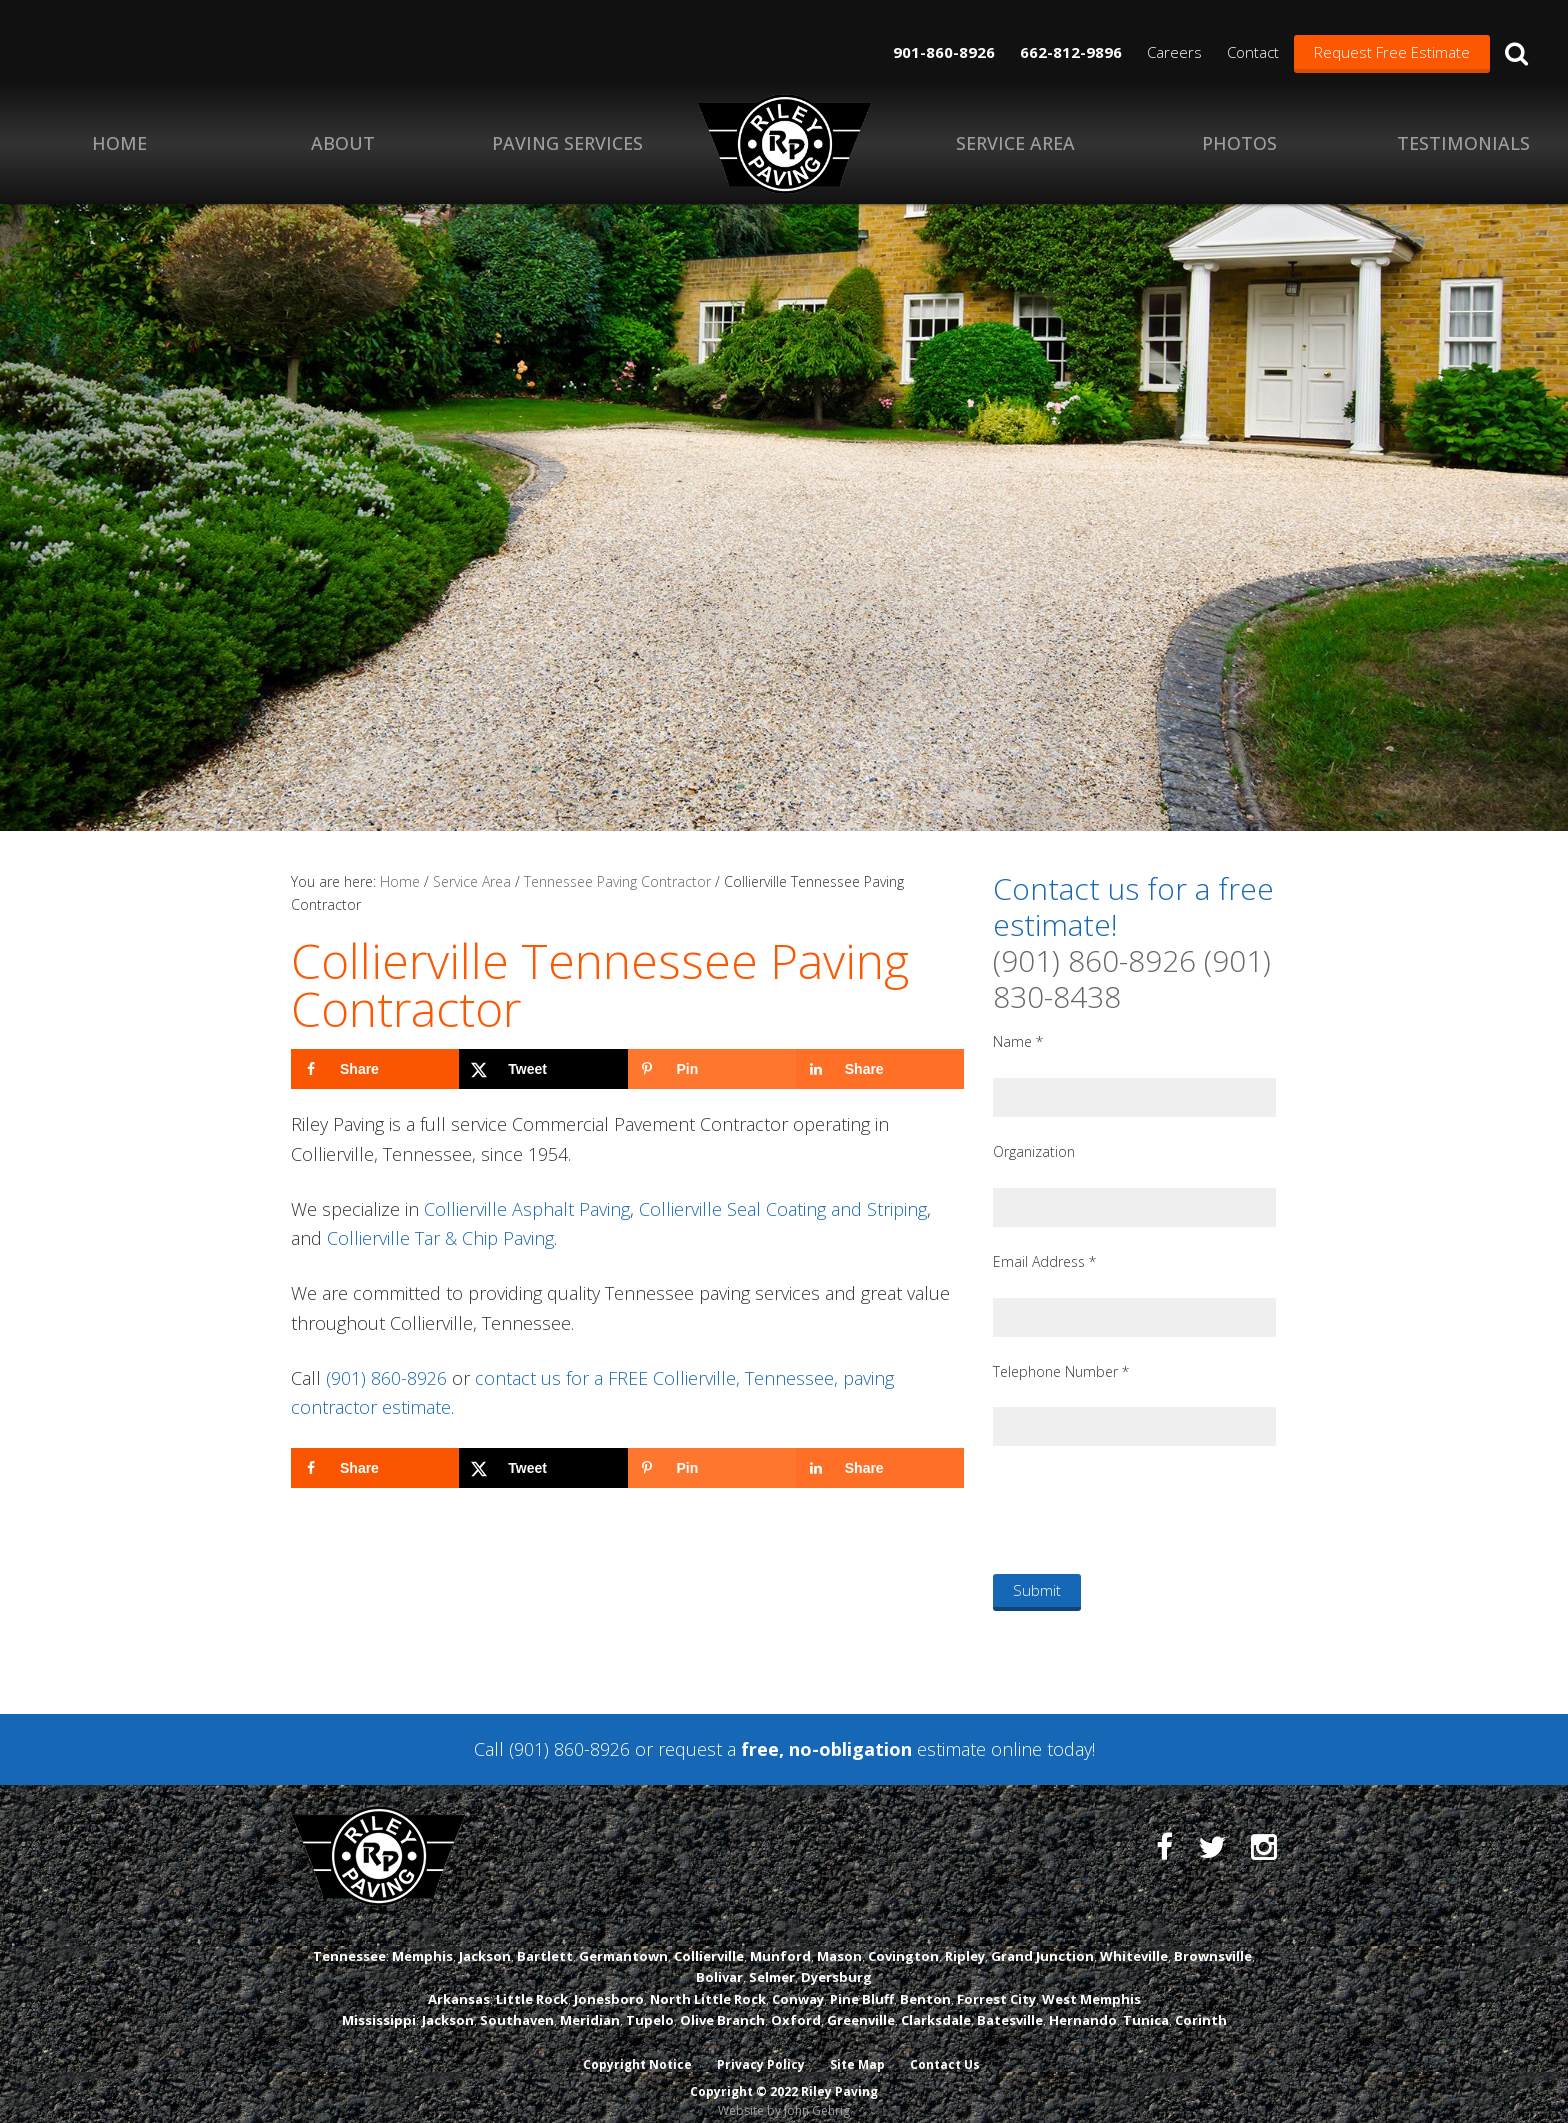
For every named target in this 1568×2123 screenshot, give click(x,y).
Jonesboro (609, 1980)
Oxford (796, 2001)
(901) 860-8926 (386, 1378)
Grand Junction (1042, 1937)
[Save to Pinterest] (712, 1069)
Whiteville (1134, 1937)
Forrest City (996, 1980)
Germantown (623, 1937)
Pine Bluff (862, 1980)
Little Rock (532, 1980)
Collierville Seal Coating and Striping (783, 1209)
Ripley (965, 1937)
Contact (1253, 52)
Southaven (517, 2001)
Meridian (590, 2001)
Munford (780, 1937)
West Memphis (1091, 1980)
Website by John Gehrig (784, 2091)
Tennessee (349, 1937)
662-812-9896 (1071, 52)
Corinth (1201, 2001)
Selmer (772, 1959)
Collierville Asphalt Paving (527, 1209)
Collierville (709, 1937)
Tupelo (650, 2001)
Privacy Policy (761, 2045)
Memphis (422, 1937)
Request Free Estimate (1392, 52)
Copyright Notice (636, 2045)
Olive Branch (722, 2001)
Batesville (1010, 2001)
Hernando (1083, 2001)
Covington (903, 1937)
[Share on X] (543, 1069)
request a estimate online (850, 1749)
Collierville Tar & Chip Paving (440, 1238)
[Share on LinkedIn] (880, 1069)
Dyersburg (836, 1959)
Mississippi (379, 2001)
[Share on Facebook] (375, 1069)
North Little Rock (708, 1980)
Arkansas (459, 1980)
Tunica (1146, 2001)
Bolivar (719, 1959)
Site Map (858, 2045)
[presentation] (1145, 1509)
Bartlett (545, 1937)
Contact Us (947, 2045)
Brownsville (1213, 1937)
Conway (798, 1980)
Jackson (485, 1937)
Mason (839, 1937)
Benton (925, 1980)
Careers (1174, 52)
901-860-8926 (944, 52)
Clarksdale (936, 2001)
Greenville (861, 2001)
